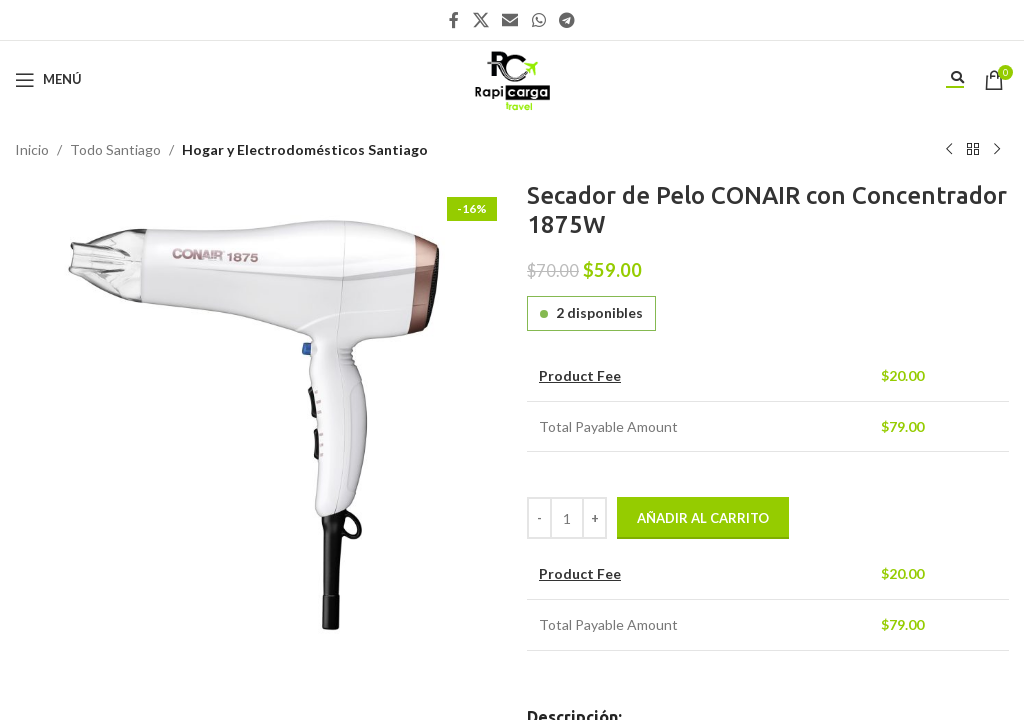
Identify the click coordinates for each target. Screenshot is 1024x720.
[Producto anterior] (949, 150)
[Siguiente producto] (997, 150)
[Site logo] (512, 77)
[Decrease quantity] (539, 518)
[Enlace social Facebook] (454, 20)
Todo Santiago (115, 149)
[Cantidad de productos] (567, 518)
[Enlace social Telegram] (566, 20)
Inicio (32, 149)
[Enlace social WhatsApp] (538, 20)
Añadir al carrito (703, 518)
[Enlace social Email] (510, 20)
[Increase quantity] (594, 518)
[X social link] (480, 20)
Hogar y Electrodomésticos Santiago (305, 149)
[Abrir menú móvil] (48, 80)
